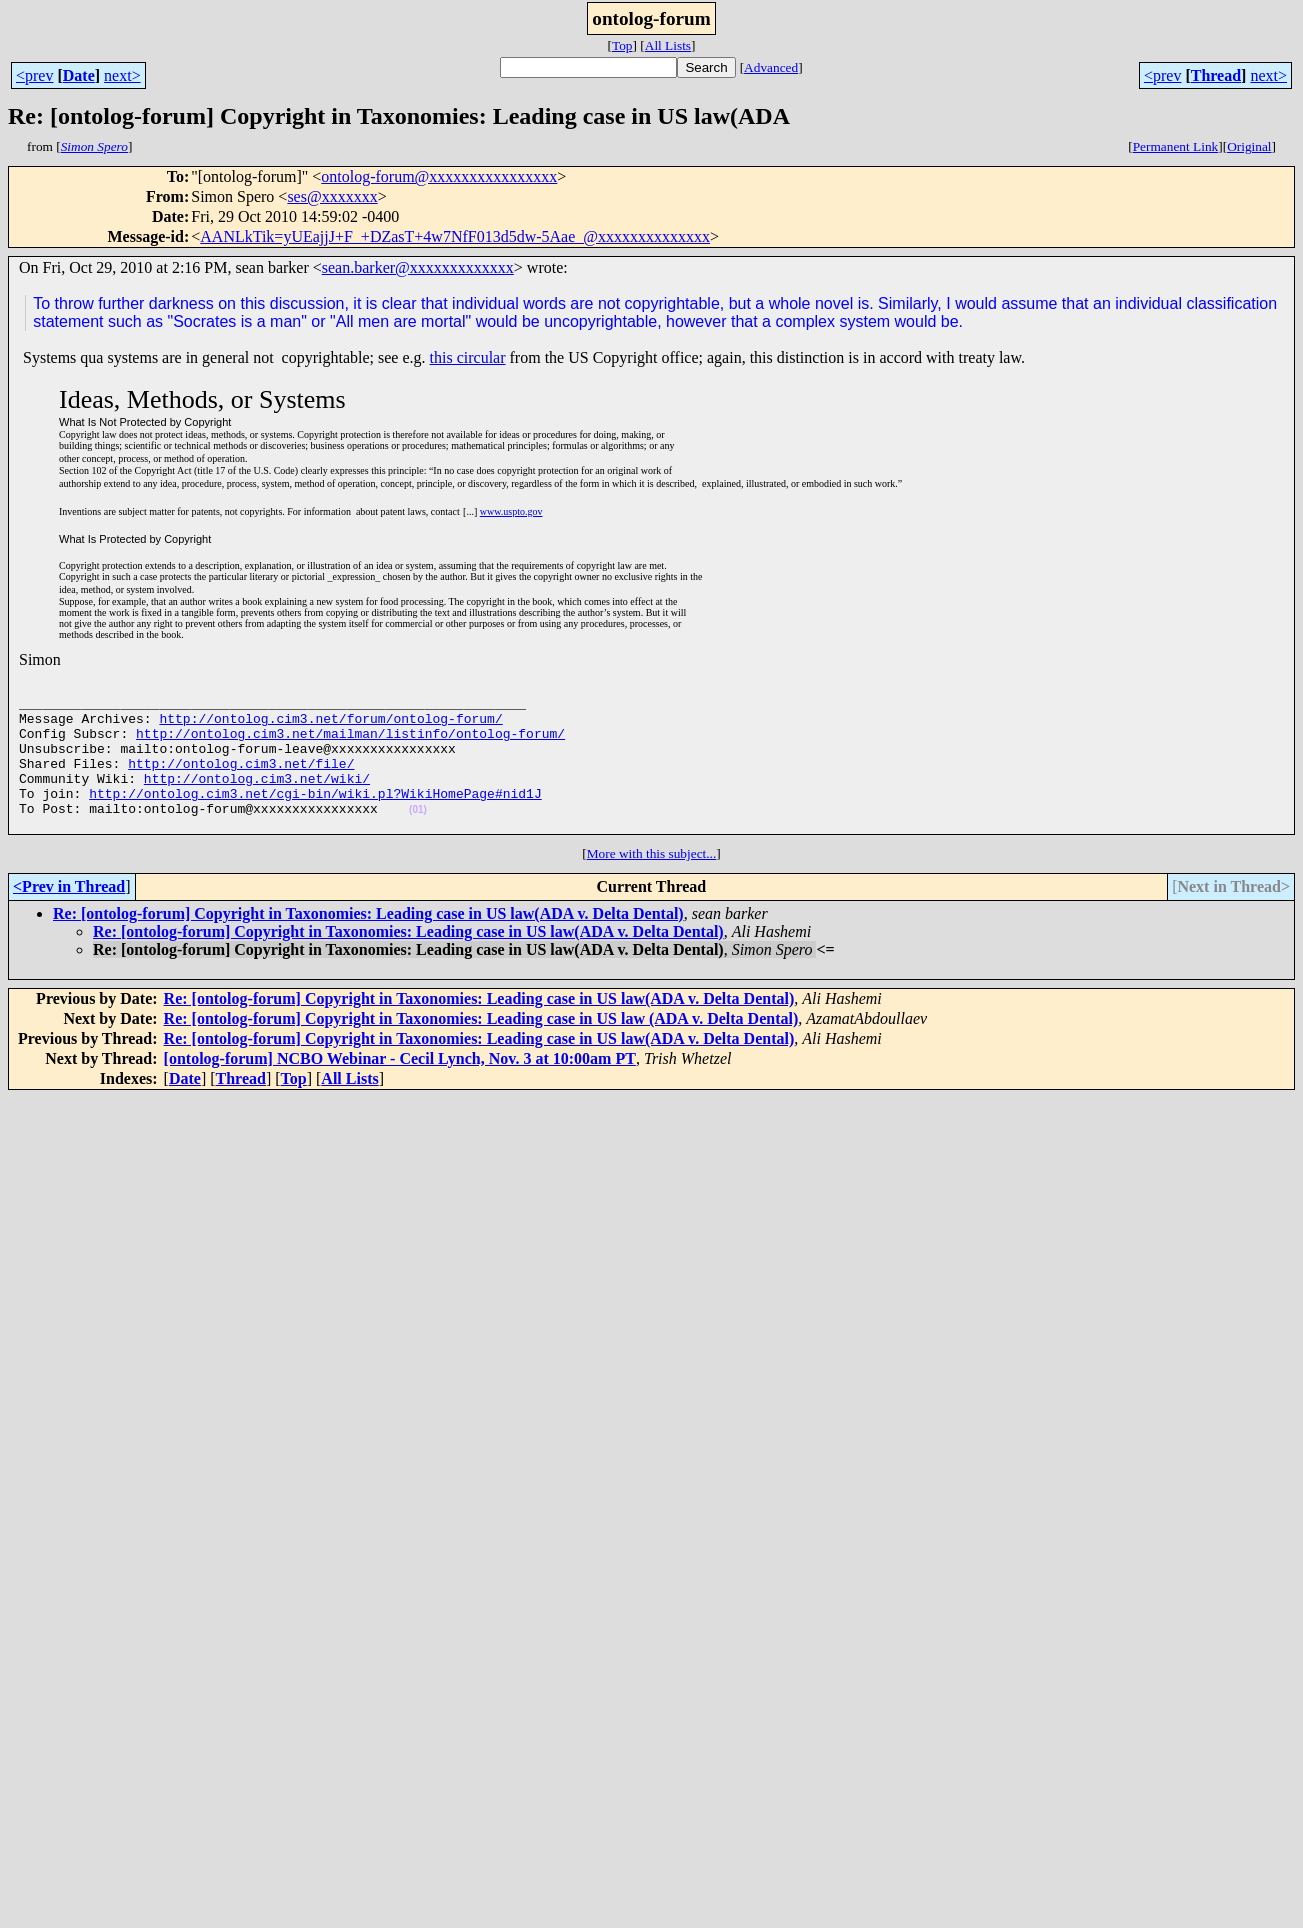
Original (1249, 146)
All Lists (668, 45)
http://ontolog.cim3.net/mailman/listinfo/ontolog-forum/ (350, 745)
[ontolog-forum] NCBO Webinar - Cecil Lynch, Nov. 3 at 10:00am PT (400, 1088)
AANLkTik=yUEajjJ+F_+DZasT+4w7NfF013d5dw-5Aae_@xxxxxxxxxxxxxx (455, 236)
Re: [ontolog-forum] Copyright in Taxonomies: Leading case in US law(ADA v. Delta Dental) (368, 943)
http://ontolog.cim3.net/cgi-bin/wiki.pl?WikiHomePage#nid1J (315, 817)
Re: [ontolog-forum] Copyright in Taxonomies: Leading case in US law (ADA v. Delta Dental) (481, 1048)
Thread (1216, 75)
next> (122, 75)
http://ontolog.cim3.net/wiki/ (257, 799)
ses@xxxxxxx (332, 196)
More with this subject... (652, 883)
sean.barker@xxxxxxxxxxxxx (418, 267)
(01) (418, 836)
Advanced (771, 67)
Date (79, 75)
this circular (468, 357)
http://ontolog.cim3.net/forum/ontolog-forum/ (330, 727)
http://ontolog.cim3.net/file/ (241, 781)
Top (622, 45)
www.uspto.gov (511, 511)
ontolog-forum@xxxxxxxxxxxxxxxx (439, 176)
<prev (34, 75)
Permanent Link (1176, 146)
